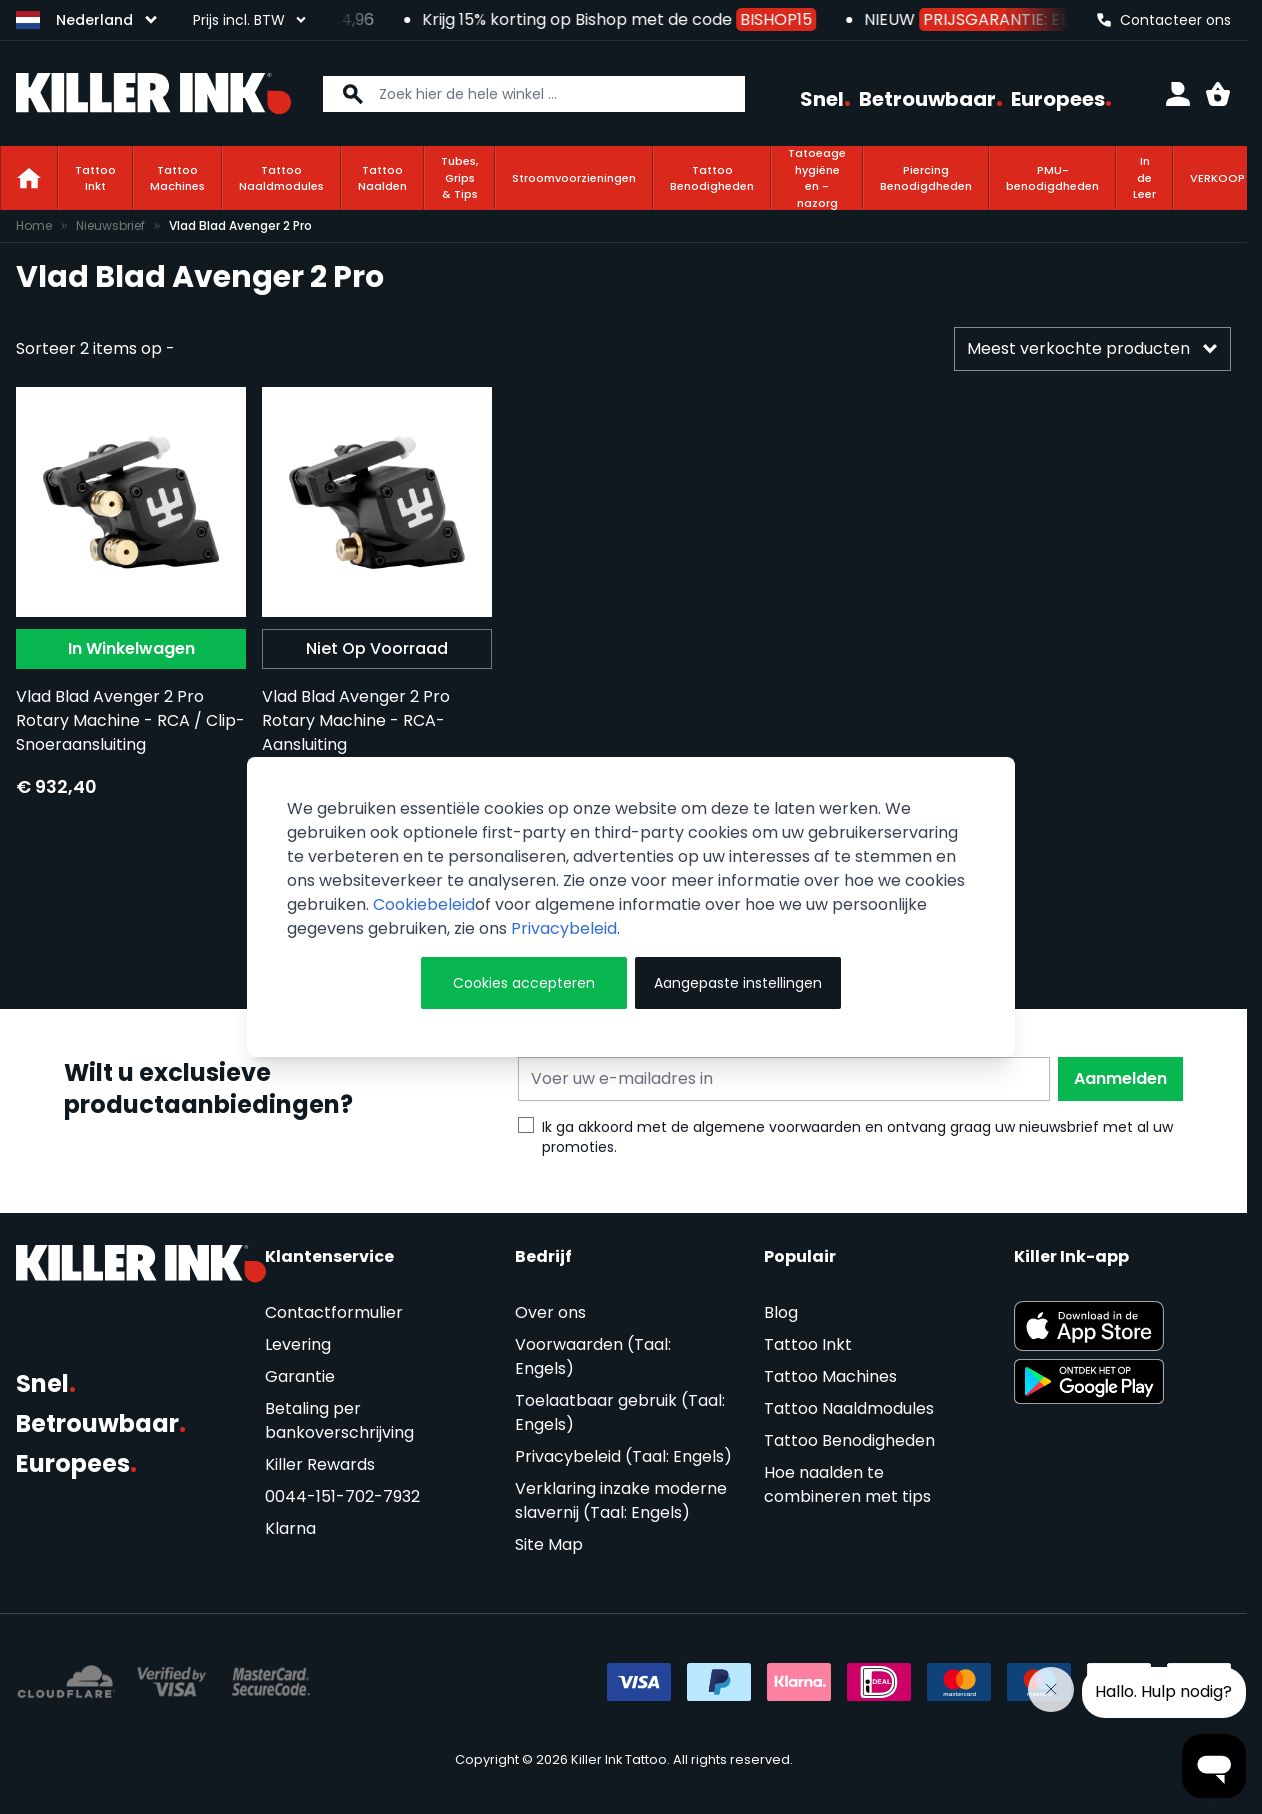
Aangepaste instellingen (738, 983)
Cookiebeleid (424, 904)
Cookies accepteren (524, 983)
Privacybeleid (564, 928)
